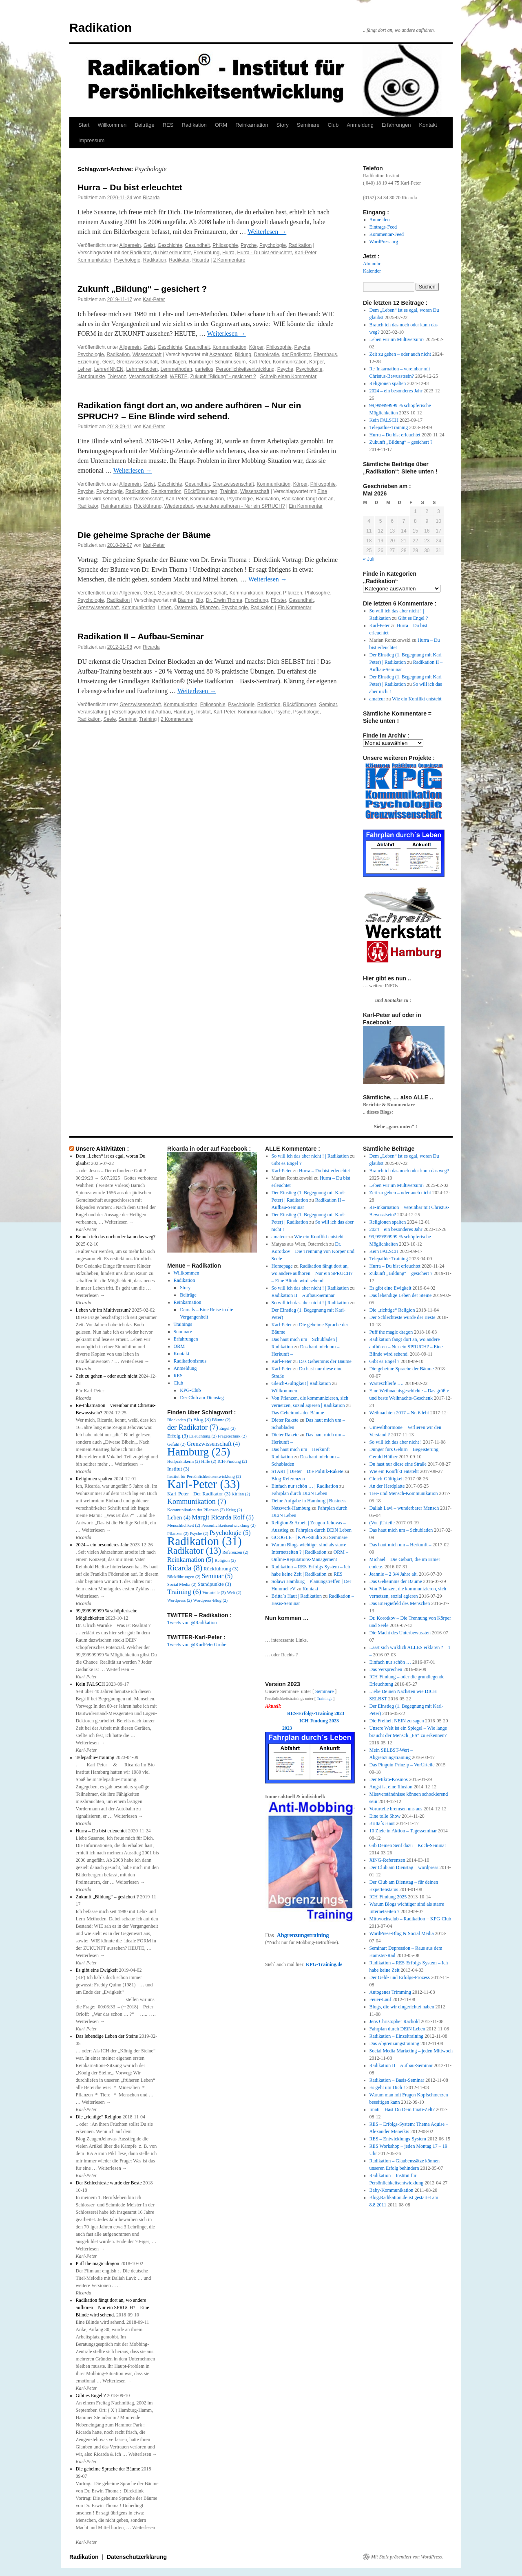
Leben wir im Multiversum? (397, 339)
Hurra (228, 252)
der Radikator (136, 252)
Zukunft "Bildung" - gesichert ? (223, 376)
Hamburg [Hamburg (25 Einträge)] (198, 1452)
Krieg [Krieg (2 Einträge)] (234, 1510)
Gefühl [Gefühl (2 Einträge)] (176, 1444)
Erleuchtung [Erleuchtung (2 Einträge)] (203, 1436)
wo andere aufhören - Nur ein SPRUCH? (241, 506)
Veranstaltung (92, 712)
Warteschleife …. (386, 1383)
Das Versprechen (386, 1669)
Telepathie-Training (388, 427)
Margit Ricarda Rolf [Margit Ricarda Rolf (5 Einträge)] (223, 1517)
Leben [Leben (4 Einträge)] (178, 1517)
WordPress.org (383, 241)
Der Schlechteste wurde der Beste (109, 2183)
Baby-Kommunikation (391, 2190)
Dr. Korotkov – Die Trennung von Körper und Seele (313, 1251)
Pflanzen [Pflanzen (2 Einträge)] (177, 1533)
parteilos (204, 369)
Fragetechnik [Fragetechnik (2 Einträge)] (232, 1436)
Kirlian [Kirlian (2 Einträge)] (241, 1494)
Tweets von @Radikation (192, 1622)
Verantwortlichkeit (148, 376)
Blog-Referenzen (288, 1479)
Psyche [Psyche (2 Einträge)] (199, 1533)
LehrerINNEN (109, 369)
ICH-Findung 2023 (319, 1721)
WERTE (179, 376)
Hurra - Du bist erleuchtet (264, 252)
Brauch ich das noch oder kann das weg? (116, 1237)
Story (282, 125)
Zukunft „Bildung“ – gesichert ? (142, 288)
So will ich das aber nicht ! (395, 1442)
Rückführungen (200, 491)
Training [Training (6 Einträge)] (184, 1592)
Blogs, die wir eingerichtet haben (401, 2007)
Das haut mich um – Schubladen (401, 1530)
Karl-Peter (305, 252)
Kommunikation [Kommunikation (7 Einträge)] (196, 1501)
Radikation (100, 27)
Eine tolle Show (385, 1816)
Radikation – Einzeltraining (396, 2036)
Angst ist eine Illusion (391, 1787)
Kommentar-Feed (386, 234)
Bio (199, 600)
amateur (377, 699)
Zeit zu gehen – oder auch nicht (400, 354)
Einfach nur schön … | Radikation (305, 1486)
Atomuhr (371, 263)
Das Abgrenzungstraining (394, 2043)
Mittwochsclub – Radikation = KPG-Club (410, 1919)
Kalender (372, 271)
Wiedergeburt (179, 506)
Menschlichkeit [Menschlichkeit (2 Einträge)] (183, 1525)
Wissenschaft (147, 354)
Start (83, 125)
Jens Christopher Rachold (394, 2021)
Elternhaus (325, 354)
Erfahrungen (396, 125)
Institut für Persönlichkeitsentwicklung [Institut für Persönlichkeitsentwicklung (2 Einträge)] (204, 1476)
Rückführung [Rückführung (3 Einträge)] (221, 1569)
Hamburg (183, 712)
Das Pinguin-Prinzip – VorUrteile (402, 1765)
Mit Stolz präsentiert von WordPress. (407, 2557)
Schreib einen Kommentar (288, 376)
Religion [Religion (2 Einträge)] (225, 1560)
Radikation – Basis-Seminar (397, 2080)
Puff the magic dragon (97, 2263)
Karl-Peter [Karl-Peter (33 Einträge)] (203, 1484)
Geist (149, 245)
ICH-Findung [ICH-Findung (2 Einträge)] (232, 1461)
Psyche (249, 245)
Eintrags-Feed (383, 227)
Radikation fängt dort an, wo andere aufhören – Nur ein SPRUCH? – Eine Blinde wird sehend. (112, 2307)
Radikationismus (190, 1361)
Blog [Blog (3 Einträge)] (202, 1419)
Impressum (91, 140)
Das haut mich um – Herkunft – (400, 1545)
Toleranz (117, 376)
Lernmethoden (176, 369)
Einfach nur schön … (390, 1662)
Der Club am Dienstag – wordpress (403, 1867)
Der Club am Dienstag (202, 1397)
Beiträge (144, 125)
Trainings (183, 1324)
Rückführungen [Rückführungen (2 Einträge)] (183, 1576)
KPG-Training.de (324, 1964)
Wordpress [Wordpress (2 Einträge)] (179, 1600)
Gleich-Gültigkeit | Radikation (301, 1383)
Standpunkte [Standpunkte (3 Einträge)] (214, 1584)
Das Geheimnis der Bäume (325, 1361)
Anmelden (379, 219)
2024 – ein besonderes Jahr (395, 391)
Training (228, 491)
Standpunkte (91, 376)
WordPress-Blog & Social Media (401, 1933)
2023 (287, 1728)
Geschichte (170, 245)
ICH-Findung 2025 (388, 1897)
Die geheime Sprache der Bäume (144, 534)
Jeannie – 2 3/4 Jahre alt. (393, 1574)
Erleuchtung (206, 252)
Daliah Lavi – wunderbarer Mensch (404, 1508)
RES (168, 125)
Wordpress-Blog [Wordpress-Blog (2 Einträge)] (210, 1600)
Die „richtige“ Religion (99, 2117)
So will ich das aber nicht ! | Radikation (310, 1156)
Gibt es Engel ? (413, 618)
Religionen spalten (387, 383)
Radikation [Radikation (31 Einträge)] (204, 1541)
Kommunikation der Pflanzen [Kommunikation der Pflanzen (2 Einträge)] (196, 1510)
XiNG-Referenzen (387, 1860)
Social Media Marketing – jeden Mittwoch (411, 2051)
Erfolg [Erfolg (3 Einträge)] (177, 1436)
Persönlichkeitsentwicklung (245, 369)
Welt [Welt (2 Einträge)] (234, 1592)
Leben (164, 607)
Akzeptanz (220, 354)
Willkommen (111, 125)
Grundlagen (173, 362)
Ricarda (151, 197)
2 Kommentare (229, 260)
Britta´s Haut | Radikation (297, 1596)
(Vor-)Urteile (382, 1523)
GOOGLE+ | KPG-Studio (297, 1537)
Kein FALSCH (383, 420)
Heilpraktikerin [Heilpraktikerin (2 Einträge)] (183, 1461)
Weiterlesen (267, 231)
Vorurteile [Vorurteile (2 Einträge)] (214, 1592)
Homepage (282, 1266)
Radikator (179, 260)
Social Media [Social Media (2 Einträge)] (182, 1584)
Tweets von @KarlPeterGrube (196, 1644)
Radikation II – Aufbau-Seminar (140, 636)
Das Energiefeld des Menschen (399, 1603)
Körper (256, 347)
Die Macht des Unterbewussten (400, 1633)
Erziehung (88, 362)
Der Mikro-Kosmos (388, 1779)
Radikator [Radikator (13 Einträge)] (194, 1551)
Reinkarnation (251, 125)
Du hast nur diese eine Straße (398, 1464)
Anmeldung (360, 125)
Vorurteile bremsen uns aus (395, 1809)
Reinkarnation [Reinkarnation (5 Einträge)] (190, 1559)
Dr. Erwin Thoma (224, 600)
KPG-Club (190, 1390)
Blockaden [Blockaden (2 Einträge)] (179, 1420)
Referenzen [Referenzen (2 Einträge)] (235, 1552)
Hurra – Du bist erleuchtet (129, 187)
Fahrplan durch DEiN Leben (299, 1493)
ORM (221, 125)
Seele (109, 719)
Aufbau (163, 712)
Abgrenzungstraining (303, 1935)
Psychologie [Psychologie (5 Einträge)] (230, 1532)
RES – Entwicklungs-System (397, 2139)
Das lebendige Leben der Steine (107, 2036)
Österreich (185, 607)
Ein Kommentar (306, 506)
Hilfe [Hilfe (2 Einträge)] (208, 1461)
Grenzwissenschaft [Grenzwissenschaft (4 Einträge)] (213, 1443)
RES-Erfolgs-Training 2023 (315, 1713)
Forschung (256, 600)
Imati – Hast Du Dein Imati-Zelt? (402, 2109)
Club (332, 125)
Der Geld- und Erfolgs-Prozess (399, 1977)
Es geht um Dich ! (387, 2087)
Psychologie (272, 245)
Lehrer (84, 369)
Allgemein (130, 245)
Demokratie (266, 354)
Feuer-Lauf (380, 1999)
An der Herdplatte (387, 1486)
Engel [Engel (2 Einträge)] (227, 1428)
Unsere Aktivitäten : (102, 1148)
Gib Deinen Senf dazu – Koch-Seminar (407, 1845)
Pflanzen (292, 593)
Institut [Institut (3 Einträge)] (178, 1469)
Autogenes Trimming (390, 1992)
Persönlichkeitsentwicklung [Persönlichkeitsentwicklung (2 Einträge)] (228, 1525)
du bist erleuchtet (171, 252)
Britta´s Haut (382, 1823)
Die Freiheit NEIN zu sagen (396, 1721)
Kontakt (428, 125)
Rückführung (147, 506)
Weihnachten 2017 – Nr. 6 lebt (399, 1413)
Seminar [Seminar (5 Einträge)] (216, 1575)
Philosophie (225, 245)
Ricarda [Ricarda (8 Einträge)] (184, 1567)
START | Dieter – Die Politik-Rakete (307, 1471)
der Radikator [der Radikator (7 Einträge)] (192, 1427)
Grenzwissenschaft (136, 362)
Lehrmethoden (141, 369)
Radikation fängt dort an (307, 499)
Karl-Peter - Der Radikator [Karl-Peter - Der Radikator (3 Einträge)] (198, 1494)
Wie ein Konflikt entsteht (416, 699)
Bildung (243, 354)
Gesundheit (197, 245)
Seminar (328, 704)
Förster (278, 600)
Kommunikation (94, 260)
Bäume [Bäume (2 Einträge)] (221, 1420)
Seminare (308, 125)
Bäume (185, 600)
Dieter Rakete (285, 1420)
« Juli (368, 559)
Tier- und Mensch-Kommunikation (403, 1493)
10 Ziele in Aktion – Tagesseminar (403, 1831)
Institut (203, 712)
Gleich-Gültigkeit (386, 1479)
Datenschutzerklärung (137, 2557)
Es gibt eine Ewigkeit (97, 1970)
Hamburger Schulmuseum (217, 362)
